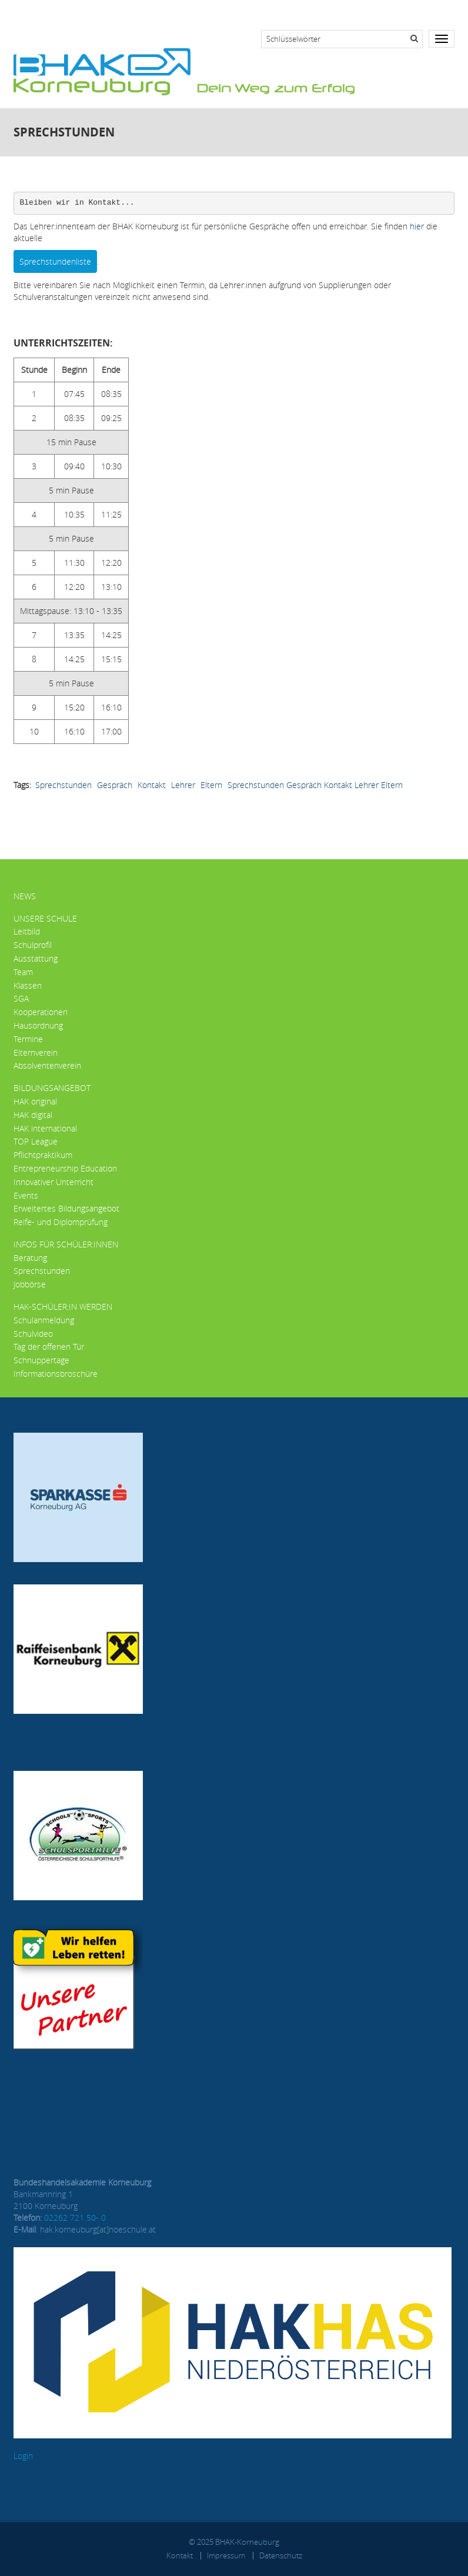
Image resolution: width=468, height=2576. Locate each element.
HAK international (45, 1128)
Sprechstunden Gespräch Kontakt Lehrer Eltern (315, 784)
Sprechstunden (63, 784)
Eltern (211, 784)
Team (23, 971)
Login (23, 2455)
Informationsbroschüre (56, 1373)
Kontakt (152, 784)
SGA (21, 998)
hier (417, 226)
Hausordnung (38, 1025)
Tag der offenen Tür (49, 1346)
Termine (28, 1039)
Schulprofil (33, 944)
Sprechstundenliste (55, 261)
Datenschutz (280, 2555)
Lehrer (183, 784)
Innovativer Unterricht (53, 1181)
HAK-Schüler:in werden (63, 1306)
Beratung (30, 1257)
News (25, 896)
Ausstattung (36, 958)
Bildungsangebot (52, 1087)
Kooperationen (41, 1011)
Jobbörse (30, 1284)
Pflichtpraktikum (43, 1154)
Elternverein (36, 1052)
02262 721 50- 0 (75, 2217)
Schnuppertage (41, 1360)
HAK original (35, 1101)
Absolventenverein (47, 1065)
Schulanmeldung (44, 1320)
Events (26, 1195)
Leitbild (27, 931)
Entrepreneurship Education (65, 1168)
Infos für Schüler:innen (66, 1244)
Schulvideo (33, 1333)
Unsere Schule (45, 918)
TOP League (36, 1141)
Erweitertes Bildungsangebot (66, 1208)
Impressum (226, 2555)
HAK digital (33, 1114)
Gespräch (114, 784)
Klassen (28, 985)
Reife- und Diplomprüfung (61, 1221)
